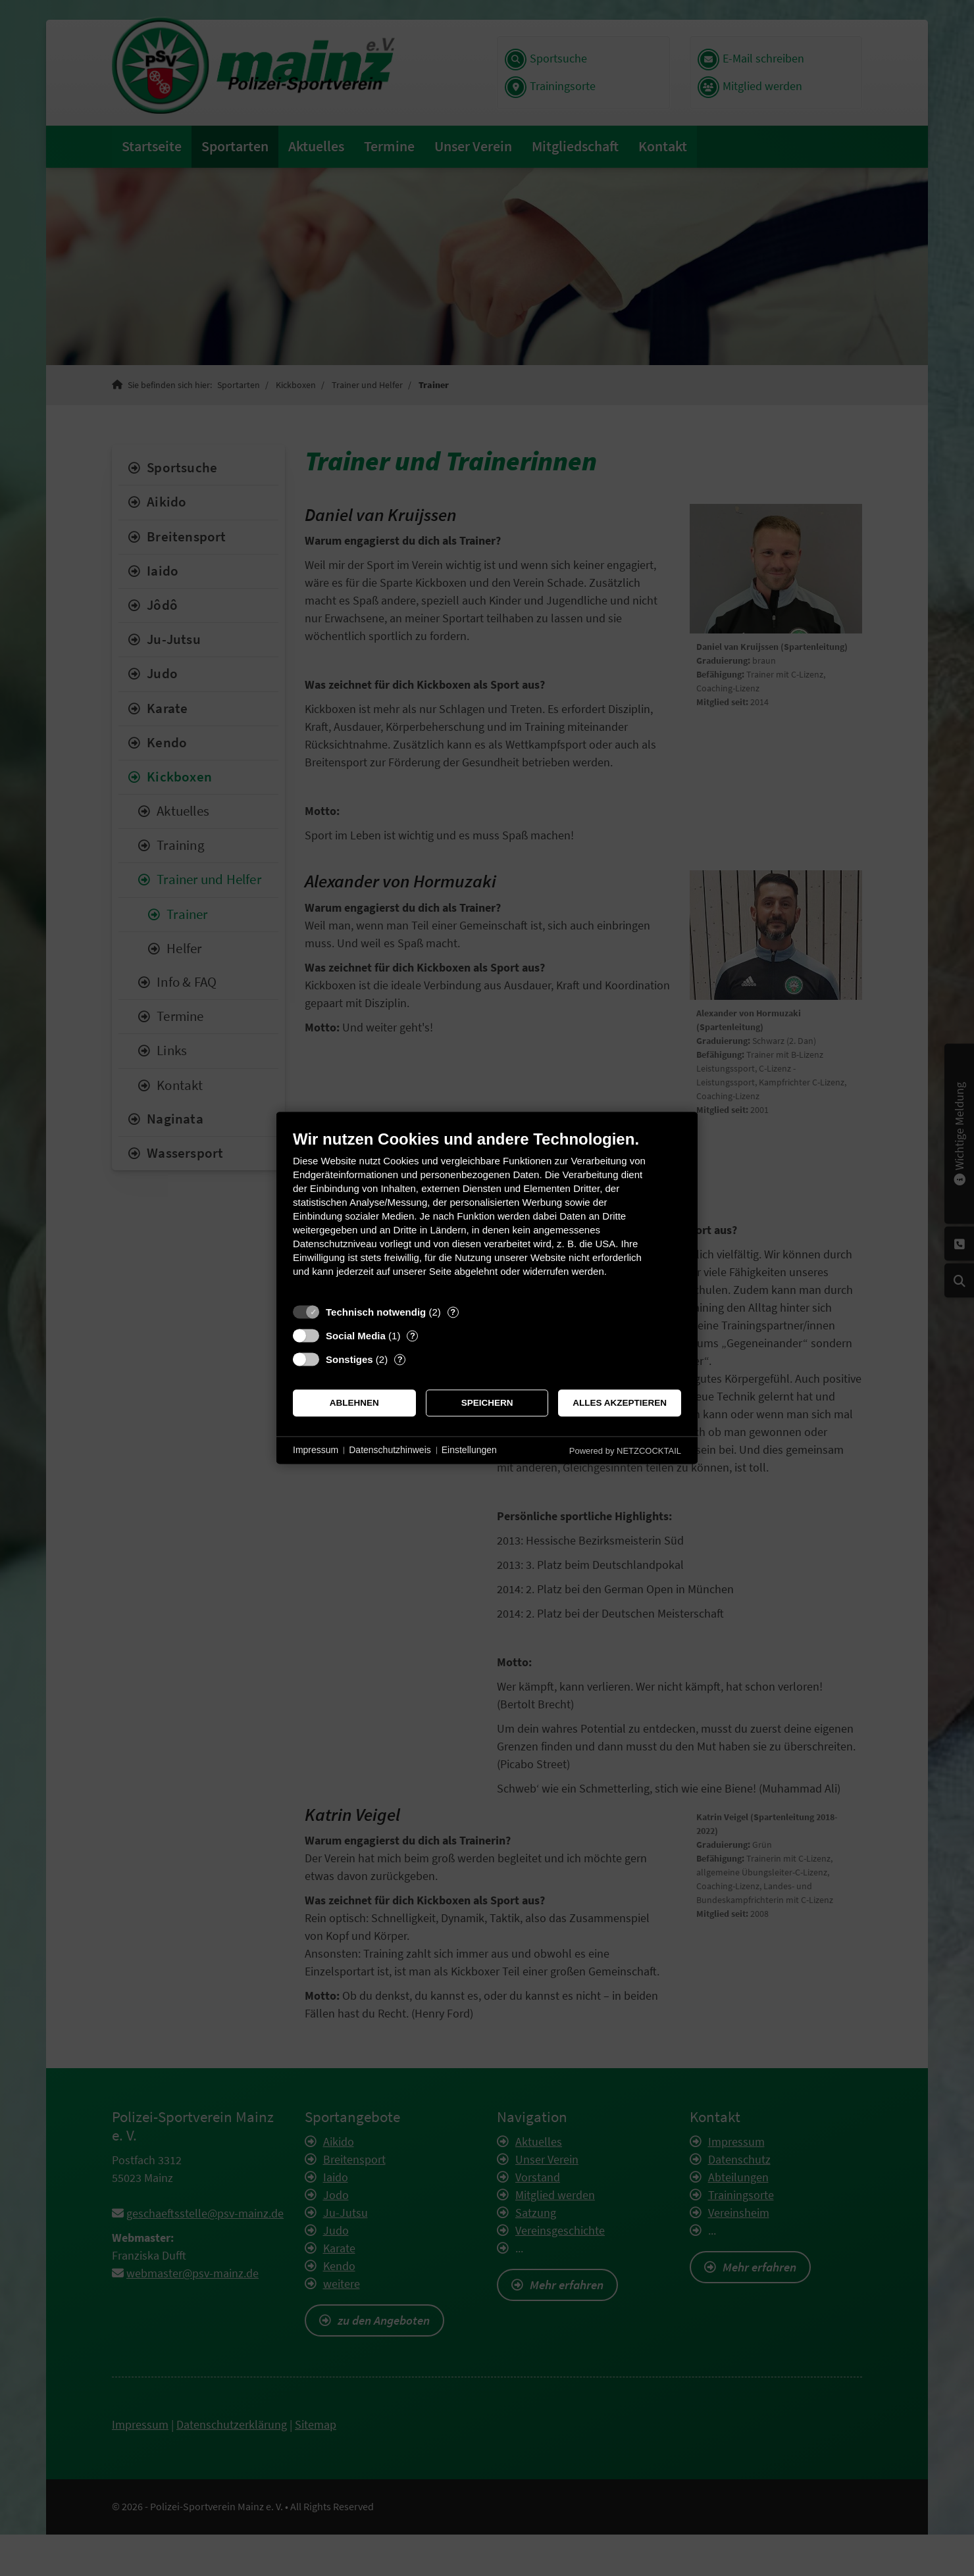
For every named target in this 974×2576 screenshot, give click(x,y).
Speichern (487, 1403)
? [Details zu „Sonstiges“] (400, 1359)
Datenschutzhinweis (390, 1450)
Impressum (315, 1450)
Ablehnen (354, 1403)
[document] (487, 1213)
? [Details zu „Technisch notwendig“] (452, 1312)
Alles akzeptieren (620, 1403)
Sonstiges (349, 1359)
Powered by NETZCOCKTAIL (625, 1451)
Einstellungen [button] (469, 1450)
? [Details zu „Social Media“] (412, 1336)
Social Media (356, 1335)
